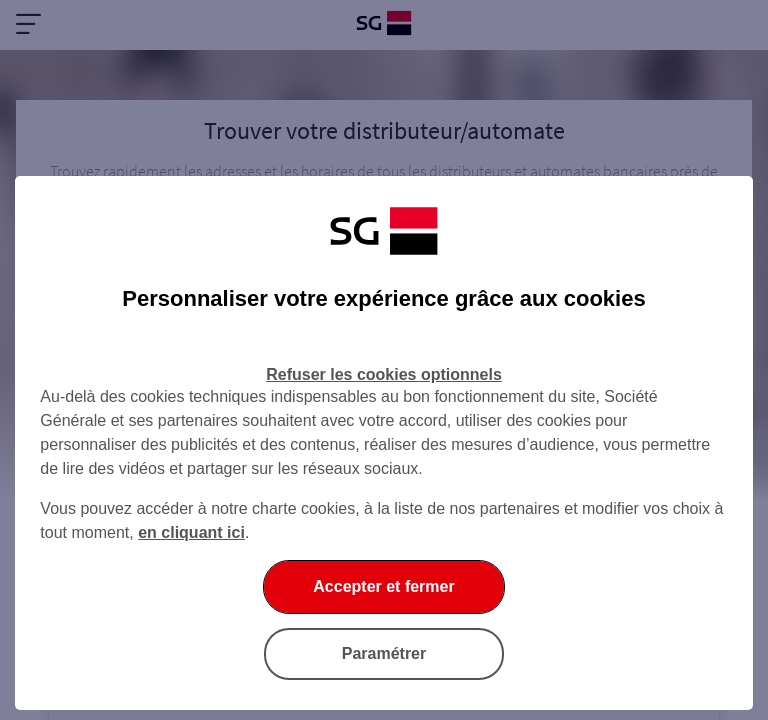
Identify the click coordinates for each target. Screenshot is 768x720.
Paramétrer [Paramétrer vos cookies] (384, 653)
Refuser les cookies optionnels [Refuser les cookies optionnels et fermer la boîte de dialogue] (384, 374)
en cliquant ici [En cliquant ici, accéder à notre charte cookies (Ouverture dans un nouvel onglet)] (191, 532)
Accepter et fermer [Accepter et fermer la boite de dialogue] (383, 586)
